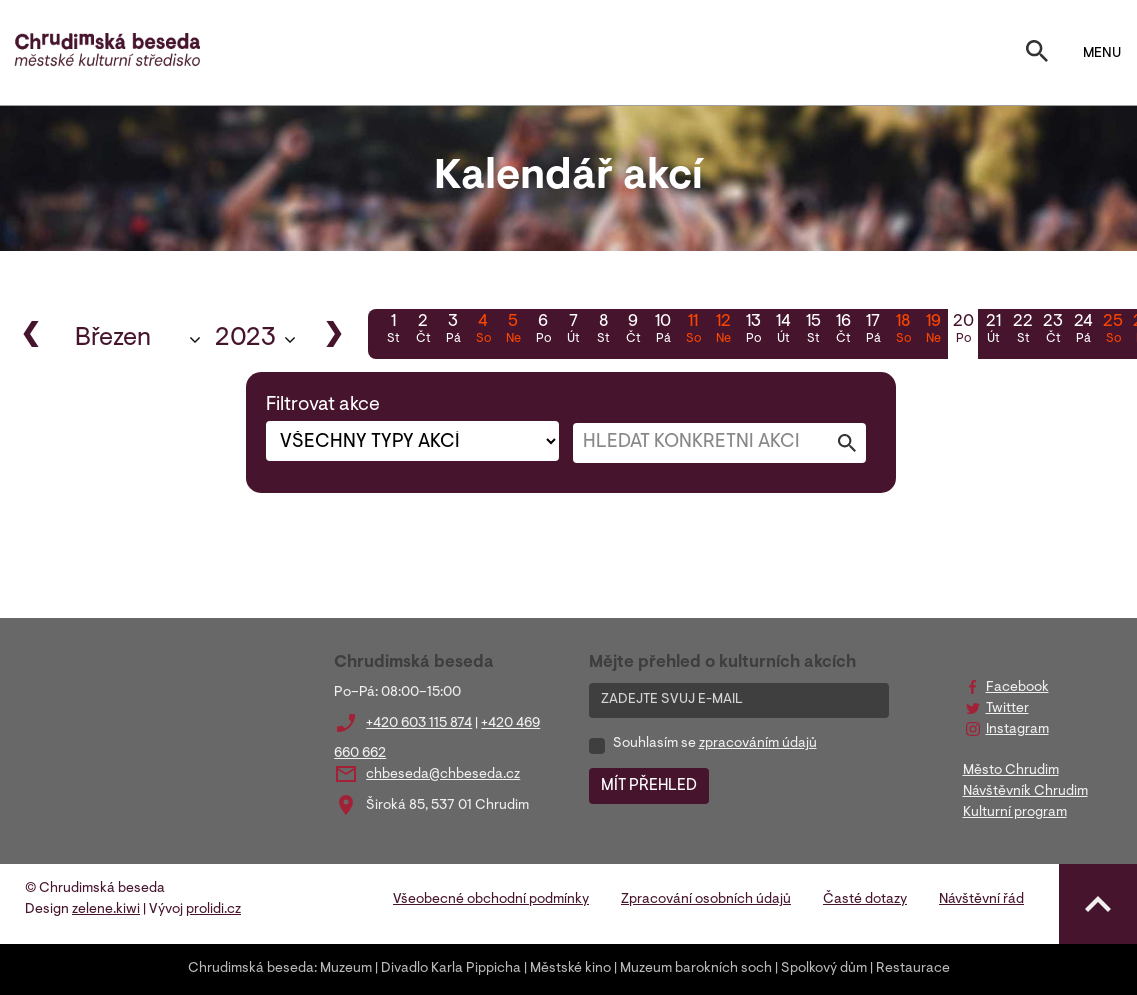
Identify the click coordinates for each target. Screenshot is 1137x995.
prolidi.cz (213, 910)
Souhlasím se (715, 744)
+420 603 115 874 (419, 724)
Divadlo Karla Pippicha (451, 969)
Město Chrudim (1011, 771)
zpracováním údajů (758, 744)
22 (1023, 331)
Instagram (1017, 730)
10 (663, 331)
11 (693, 331)
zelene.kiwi (106, 910)
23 (1053, 331)
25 (1113, 331)
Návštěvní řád (981, 900)
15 (813, 331)
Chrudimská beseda (251, 969)
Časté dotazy (865, 900)
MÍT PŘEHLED (649, 786)
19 (933, 331)
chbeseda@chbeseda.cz (443, 775)
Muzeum (346, 969)
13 (753, 331)
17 (873, 331)
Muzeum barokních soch (696, 969)
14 (783, 331)
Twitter (1007, 709)
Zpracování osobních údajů (706, 900)
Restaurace (913, 969)
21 (993, 331)
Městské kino (570, 969)
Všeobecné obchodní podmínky (491, 900)
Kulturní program (1015, 813)
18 (903, 331)
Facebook (1017, 688)
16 (843, 331)
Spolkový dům (824, 969)
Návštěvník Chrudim (1025, 792)
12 (723, 331)
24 (1083, 331)
